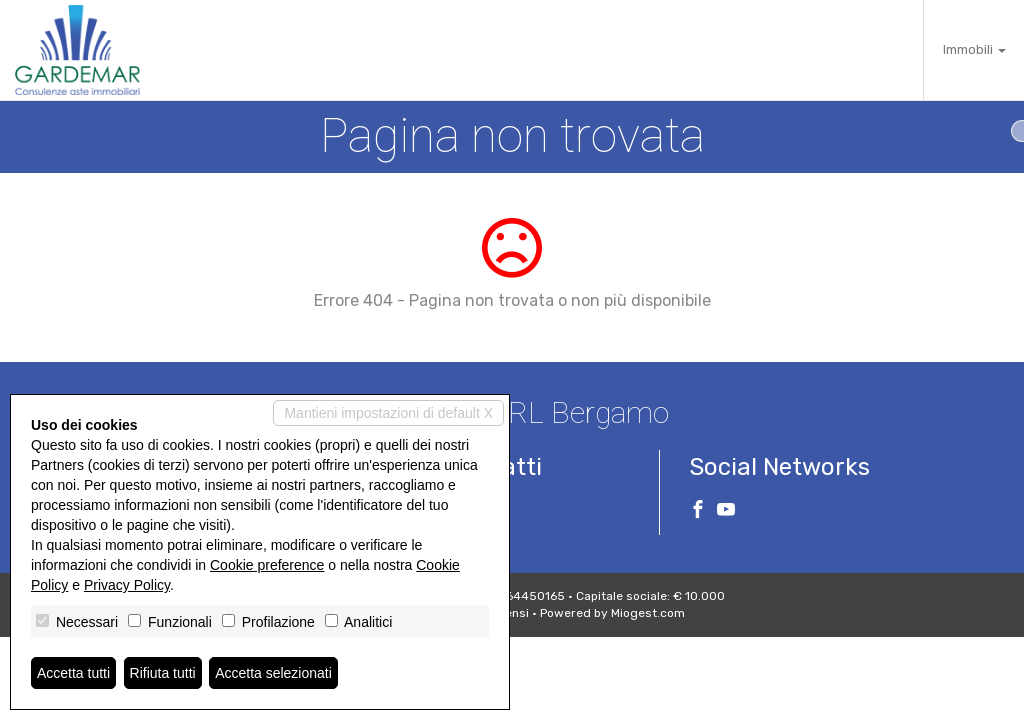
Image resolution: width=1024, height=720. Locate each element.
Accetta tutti (73, 673)
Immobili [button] (974, 49)
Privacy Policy (127, 585)
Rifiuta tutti (163, 673)
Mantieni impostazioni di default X (388, 413)
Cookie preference (267, 565)
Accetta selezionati (273, 673)
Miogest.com (648, 613)
